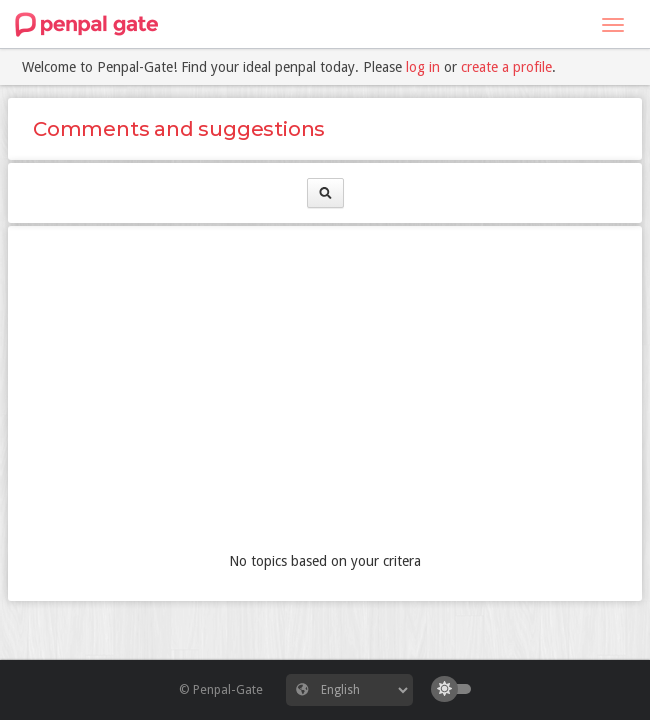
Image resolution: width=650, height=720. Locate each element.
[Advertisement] (325, 391)
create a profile (506, 67)
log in (423, 67)
